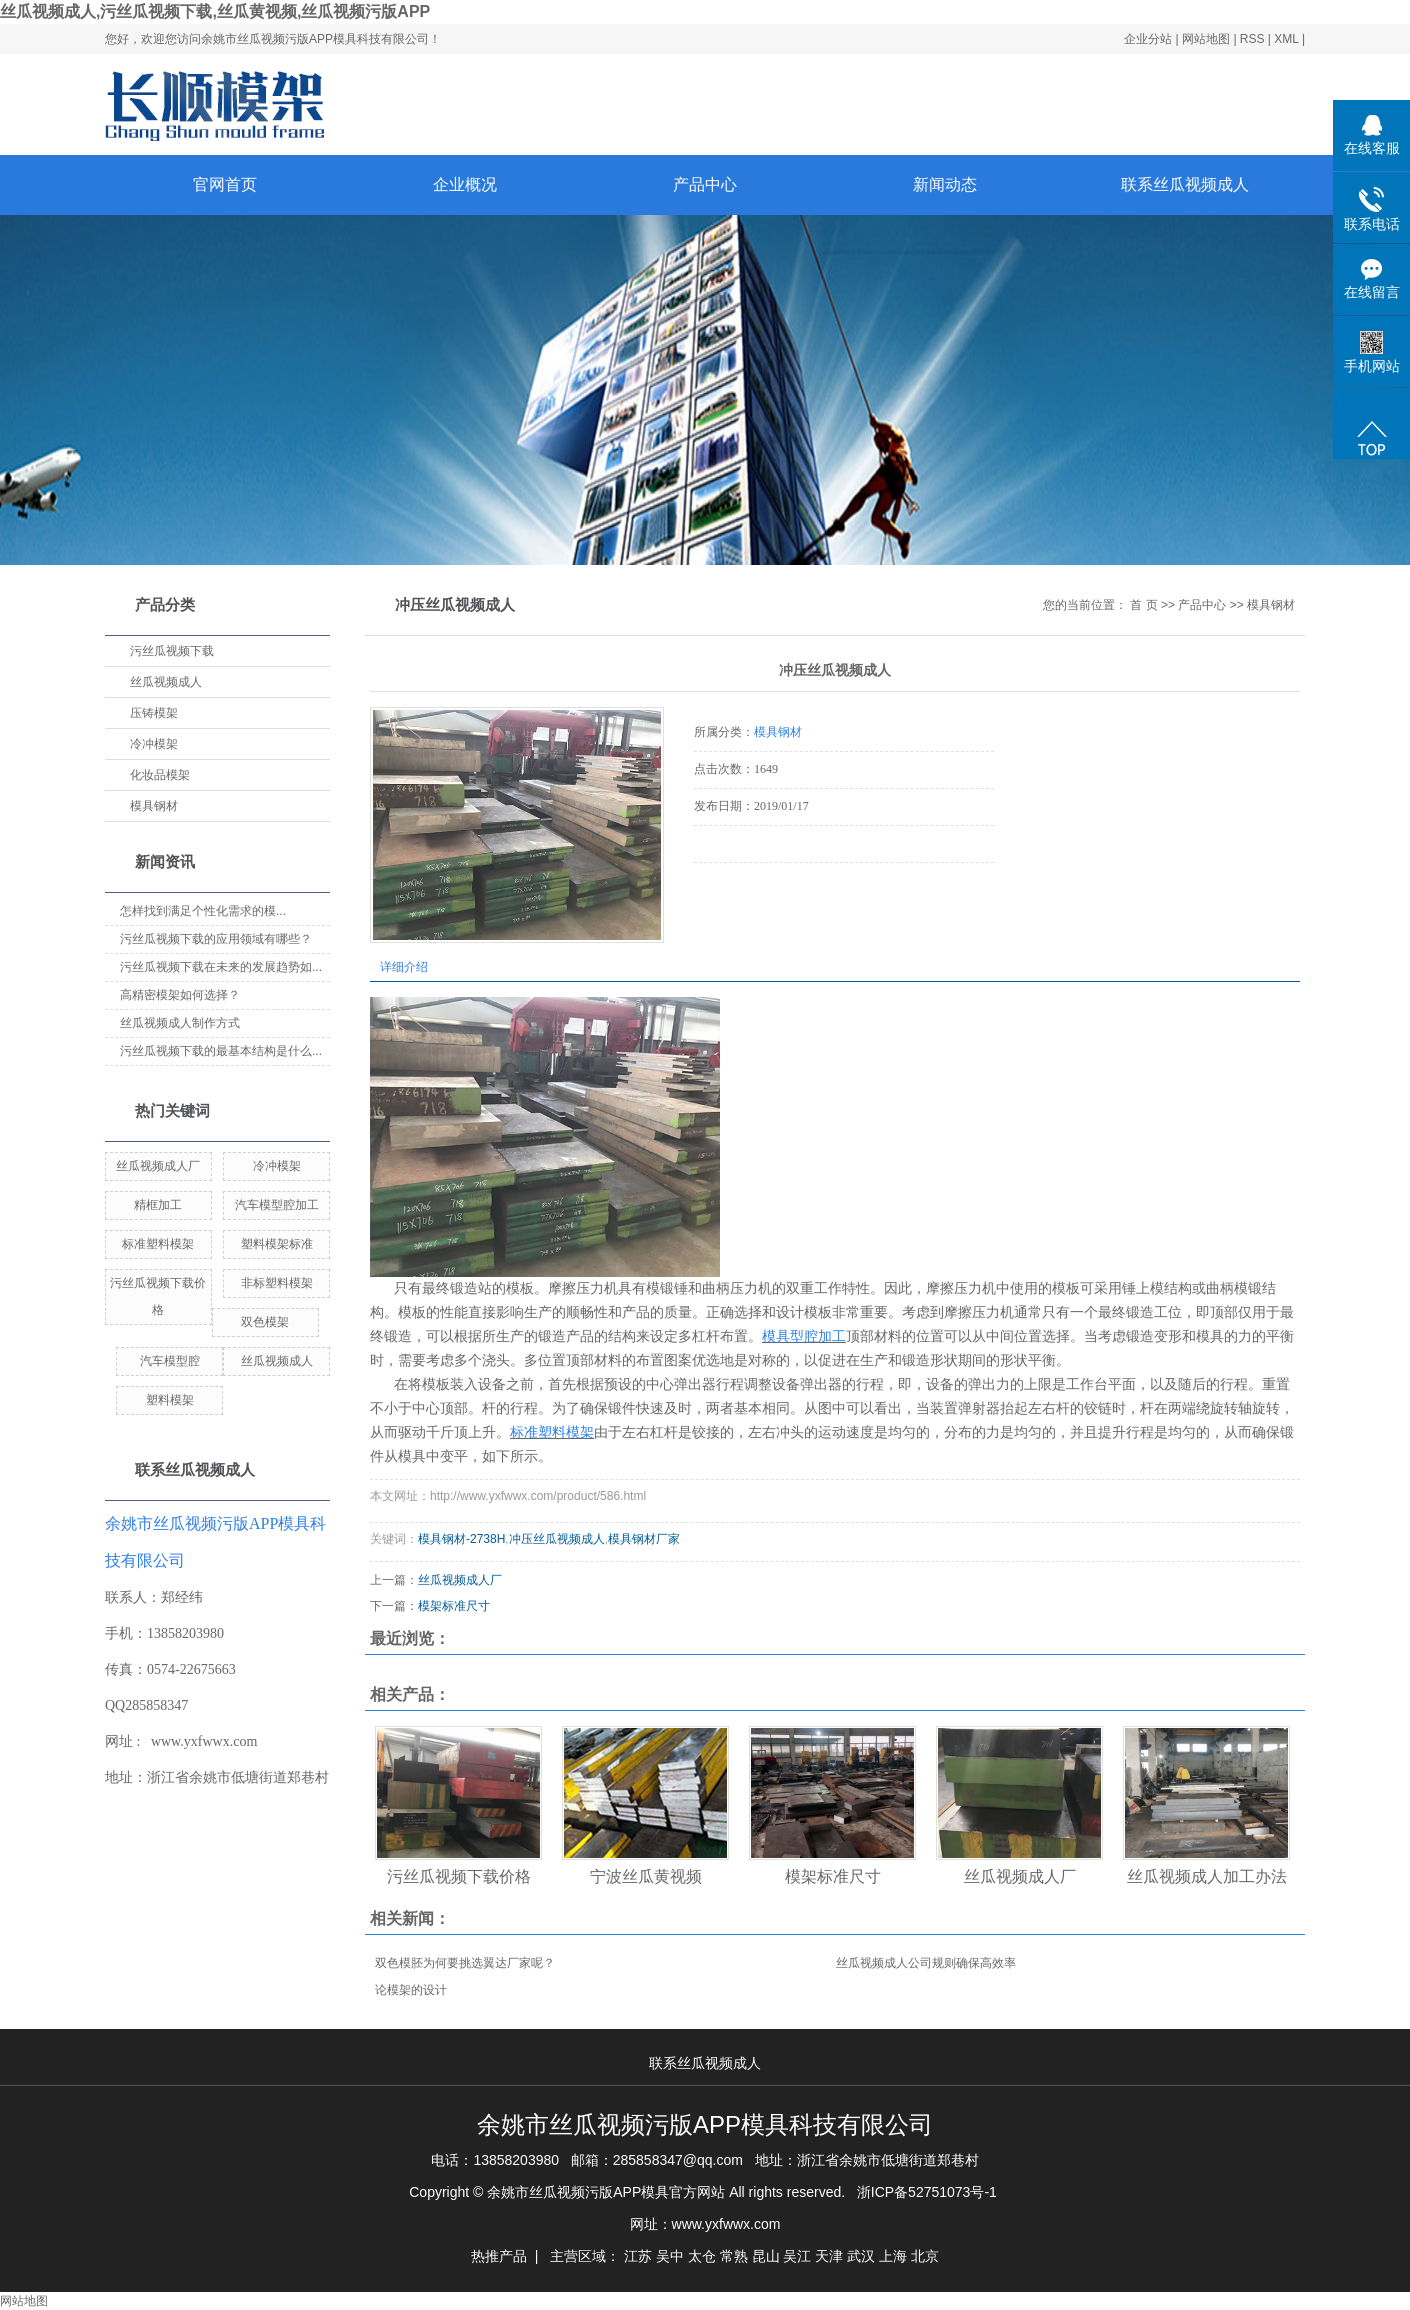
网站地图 (1207, 39)
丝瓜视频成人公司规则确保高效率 (926, 1963)
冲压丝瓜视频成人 (557, 1539)
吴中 (670, 2256)
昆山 (766, 2256)
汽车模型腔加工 (277, 1205)
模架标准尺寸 (454, 1606)
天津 (829, 2256)
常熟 (734, 2256)
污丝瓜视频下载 (172, 651)
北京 (925, 2256)
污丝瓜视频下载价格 (459, 1876)
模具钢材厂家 (644, 1539)
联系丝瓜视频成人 (1185, 184)
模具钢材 (154, 806)
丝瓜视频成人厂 (158, 1166)
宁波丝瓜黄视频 (646, 1876)
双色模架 (265, 1322)
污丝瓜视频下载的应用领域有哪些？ (216, 939)
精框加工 (158, 1205)
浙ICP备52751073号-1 (927, 2192)
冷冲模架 (154, 744)
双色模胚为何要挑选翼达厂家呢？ (465, 1963)
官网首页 (225, 184)
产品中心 (705, 184)
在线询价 (750, 890)
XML (1286, 39)
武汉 (861, 2256)
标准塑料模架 (158, 1244)
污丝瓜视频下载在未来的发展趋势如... (221, 967)
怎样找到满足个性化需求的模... (203, 911)
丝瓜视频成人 (166, 682)
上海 (893, 2256)
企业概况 (465, 184)
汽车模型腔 (170, 1361)
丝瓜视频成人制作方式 (180, 1023)
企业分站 (1148, 39)
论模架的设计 (411, 1990)
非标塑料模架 (277, 1283)
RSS (1252, 39)
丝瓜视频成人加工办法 (1207, 1876)
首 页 (1143, 605)
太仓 (702, 2256)
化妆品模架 (160, 775)
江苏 (638, 2256)
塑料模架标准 (277, 1244)
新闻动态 (945, 184)
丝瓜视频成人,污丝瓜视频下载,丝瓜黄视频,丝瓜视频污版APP (215, 11)
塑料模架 (170, 1400)
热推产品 (499, 2256)
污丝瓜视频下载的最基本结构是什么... (221, 1051)
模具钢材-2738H (461, 1539)
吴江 (797, 2256)
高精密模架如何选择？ (180, 995)
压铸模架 (154, 713)
